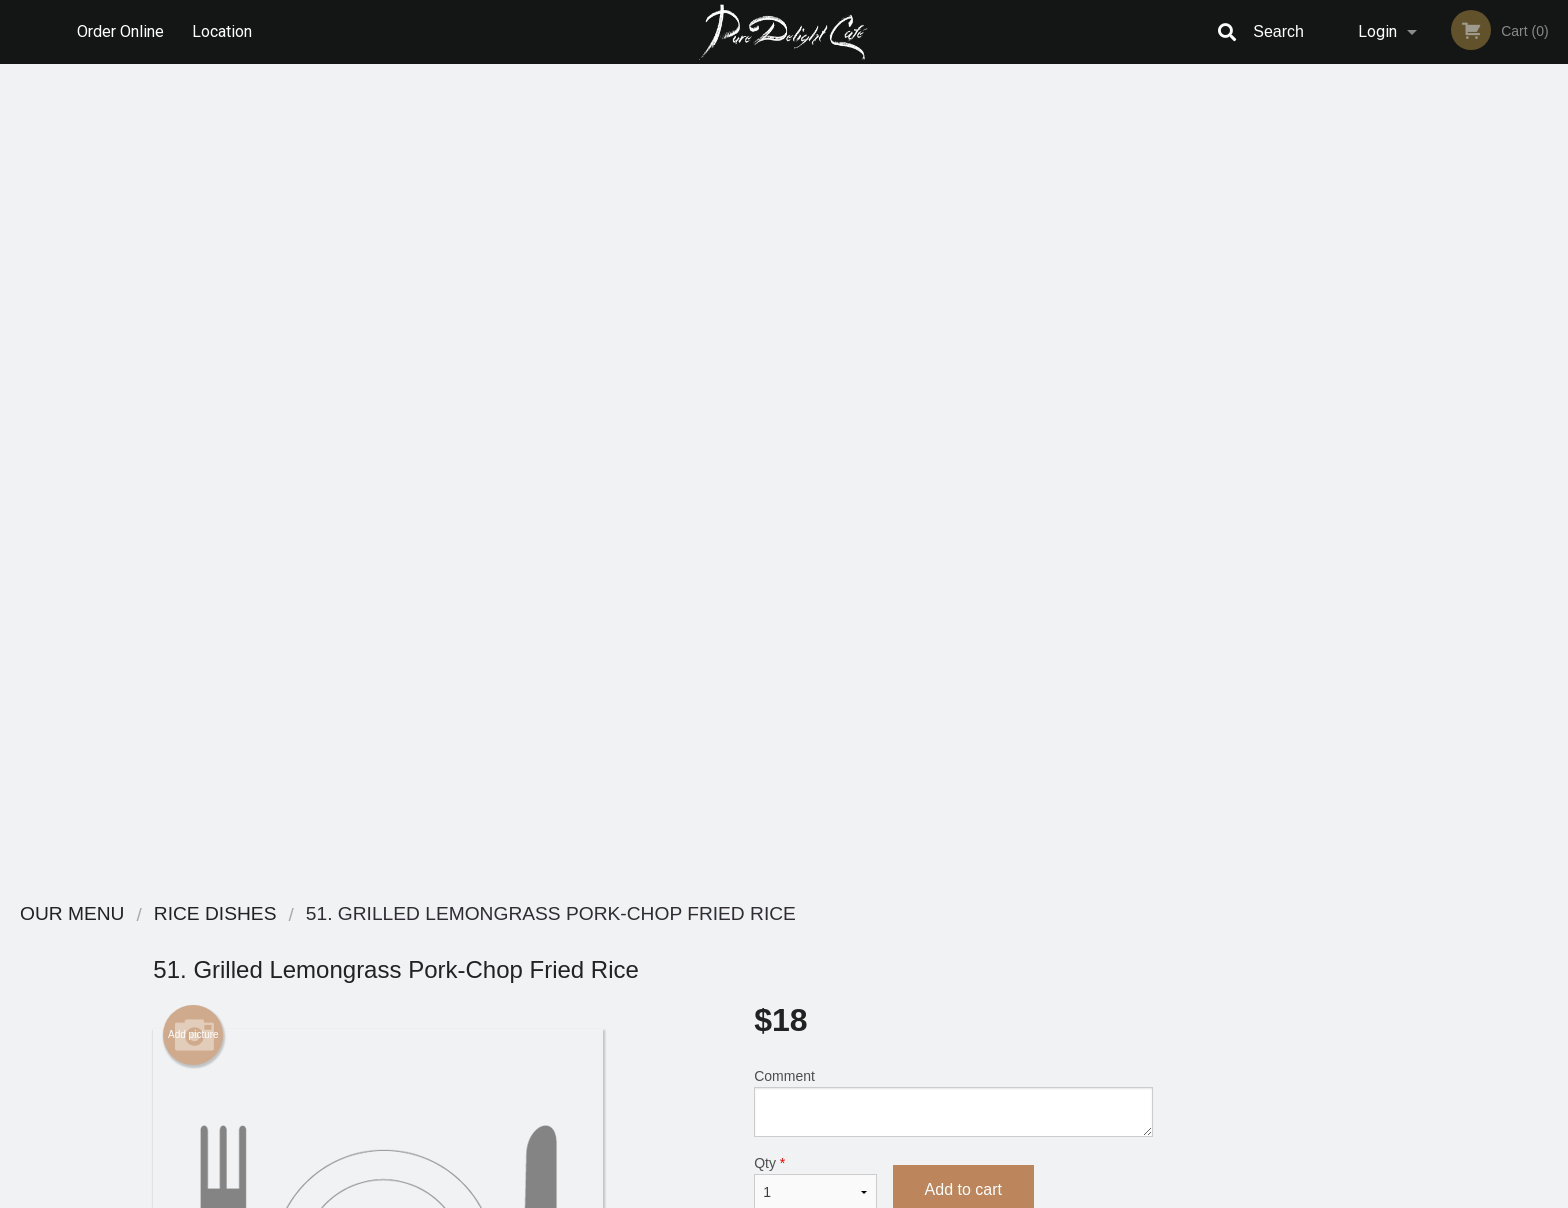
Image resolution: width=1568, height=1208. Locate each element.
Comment (953, 282)
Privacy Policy (922, 989)
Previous (1322, 428)
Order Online (120, 31)
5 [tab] (1482, 569)
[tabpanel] (1437, 416)
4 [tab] (1452, 569)
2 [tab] (1392, 569)
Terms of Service (817, 1194)
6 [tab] (1512, 569)
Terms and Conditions (944, 965)
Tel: (1109, 989)
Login (1377, 31)
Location (223, 31)
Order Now (1437, 108)
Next (1553, 428)
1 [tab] (1362, 569)
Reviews (906, 940)
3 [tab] (1422, 569)
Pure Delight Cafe (382, 914)
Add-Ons (945, 765)
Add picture (193, 215)
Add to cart (963, 369)
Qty (815, 363)
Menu (732, 940)
